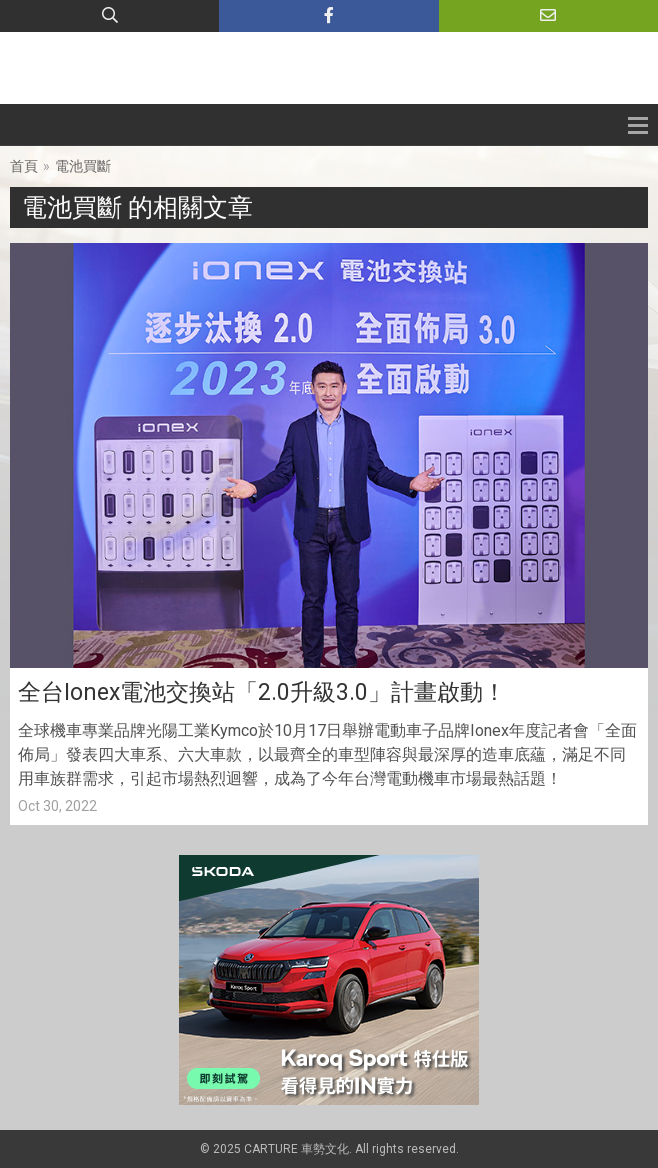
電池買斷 (83, 166)
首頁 (24, 166)
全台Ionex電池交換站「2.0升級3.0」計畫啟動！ (262, 692)
